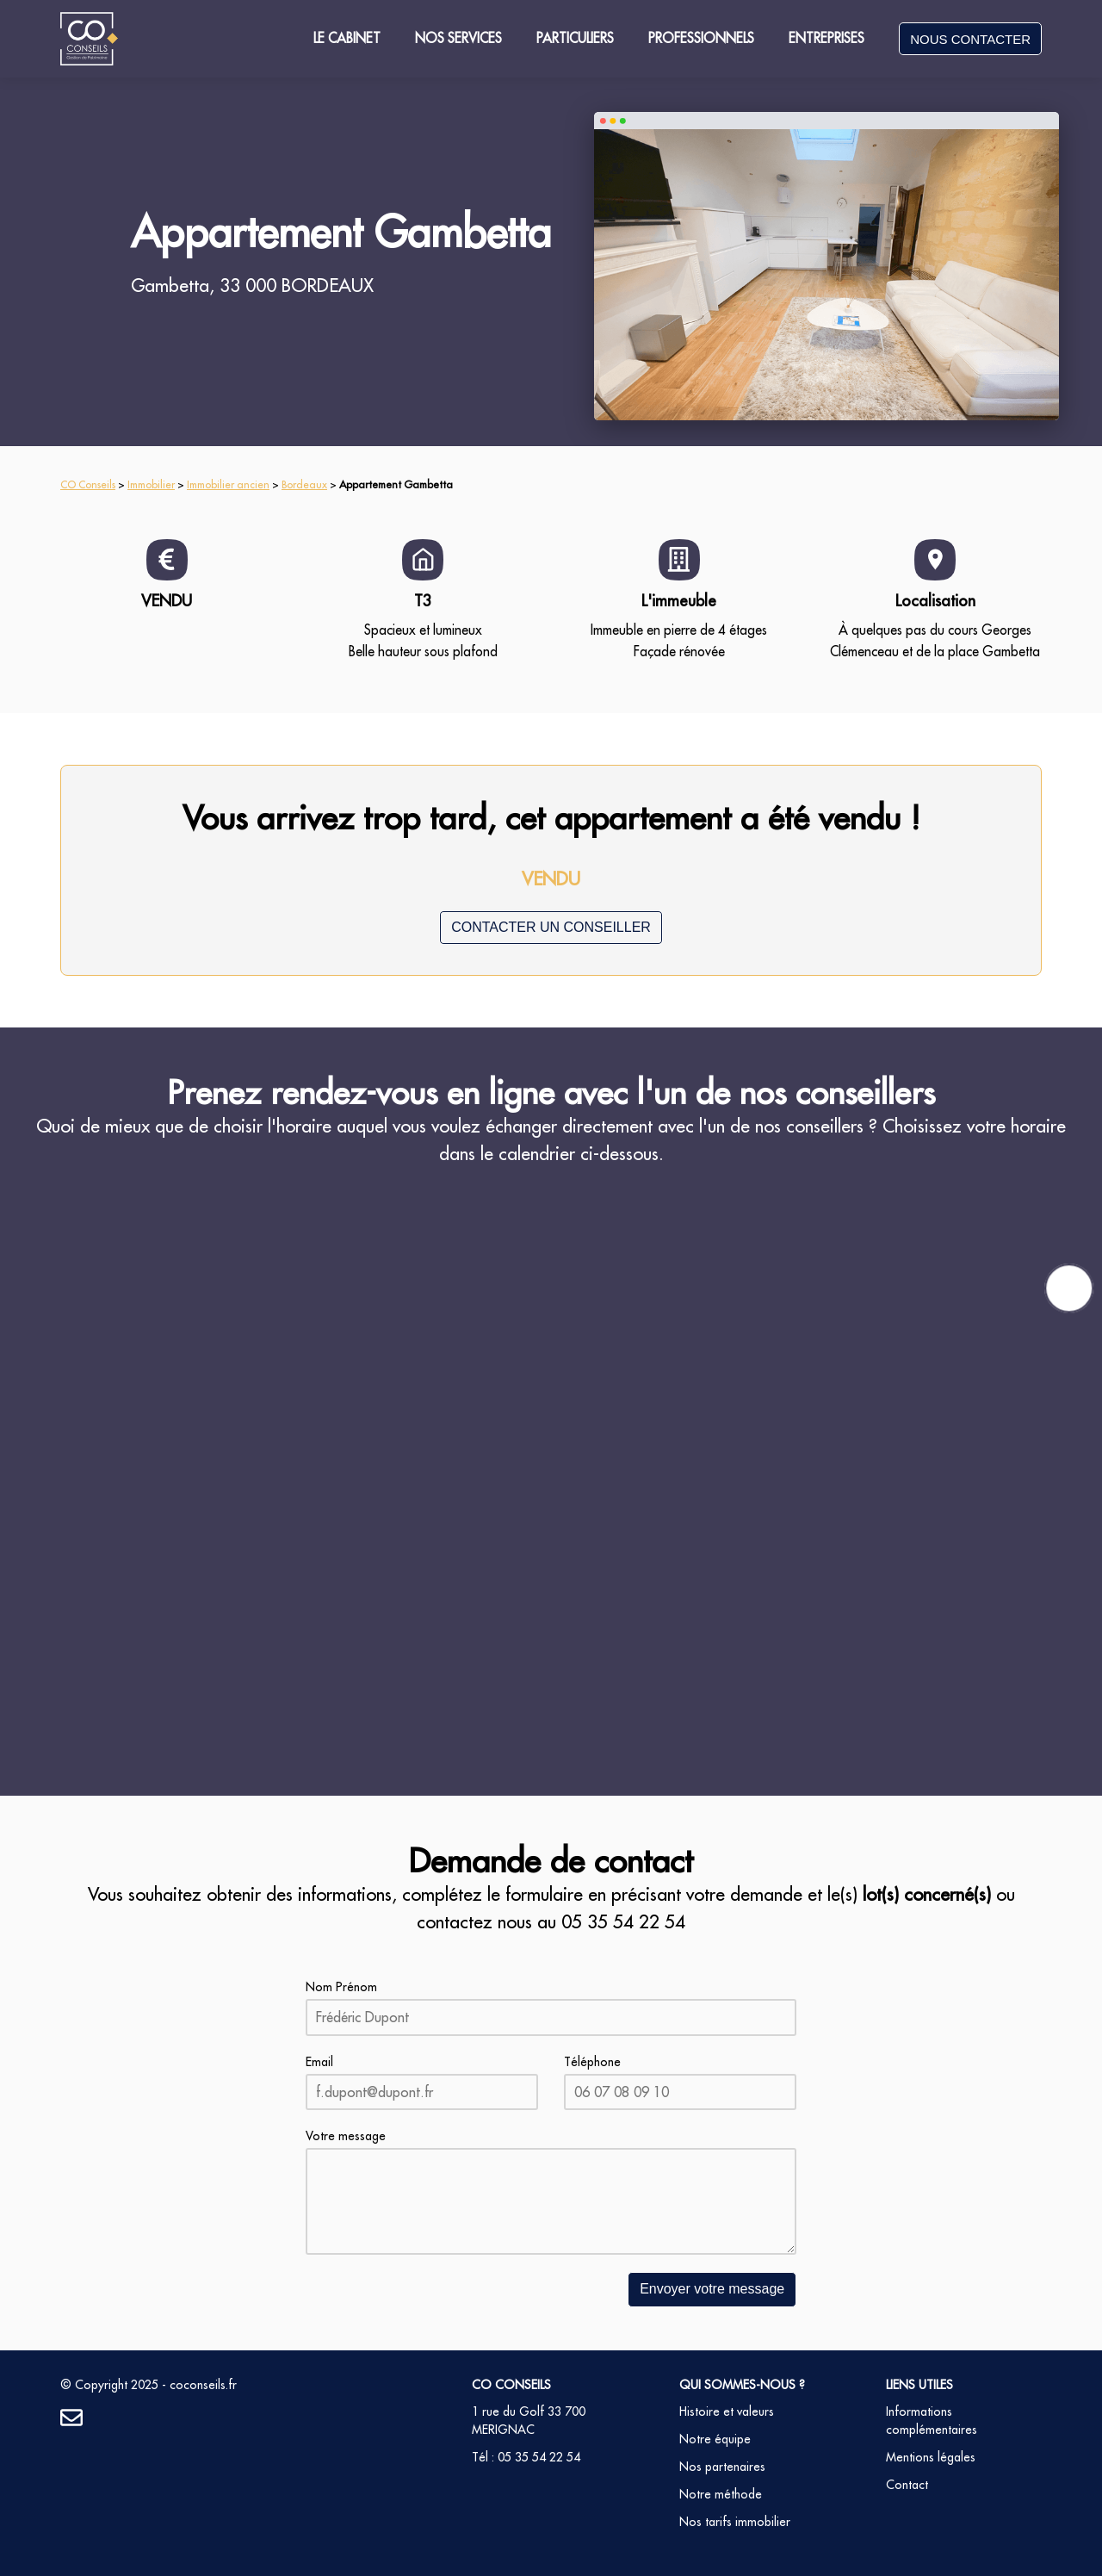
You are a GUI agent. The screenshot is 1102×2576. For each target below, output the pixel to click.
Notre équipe (715, 2439)
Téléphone (592, 2062)
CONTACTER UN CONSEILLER (551, 927)
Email (319, 2062)
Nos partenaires (722, 2466)
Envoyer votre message (712, 2288)
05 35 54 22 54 (623, 1922)
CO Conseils (87, 484)
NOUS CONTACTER (970, 39)
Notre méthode (720, 2494)
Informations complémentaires (931, 2420)
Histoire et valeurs (726, 2411)
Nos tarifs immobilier (734, 2521)
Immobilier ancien (228, 484)
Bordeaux (304, 484)
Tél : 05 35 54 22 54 (526, 2457)
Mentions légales (930, 2457)
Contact (907, 2484)
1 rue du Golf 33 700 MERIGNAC (528, 2420)
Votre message (346, 2136)
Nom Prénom (341, 1987)
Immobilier (151, 484)
